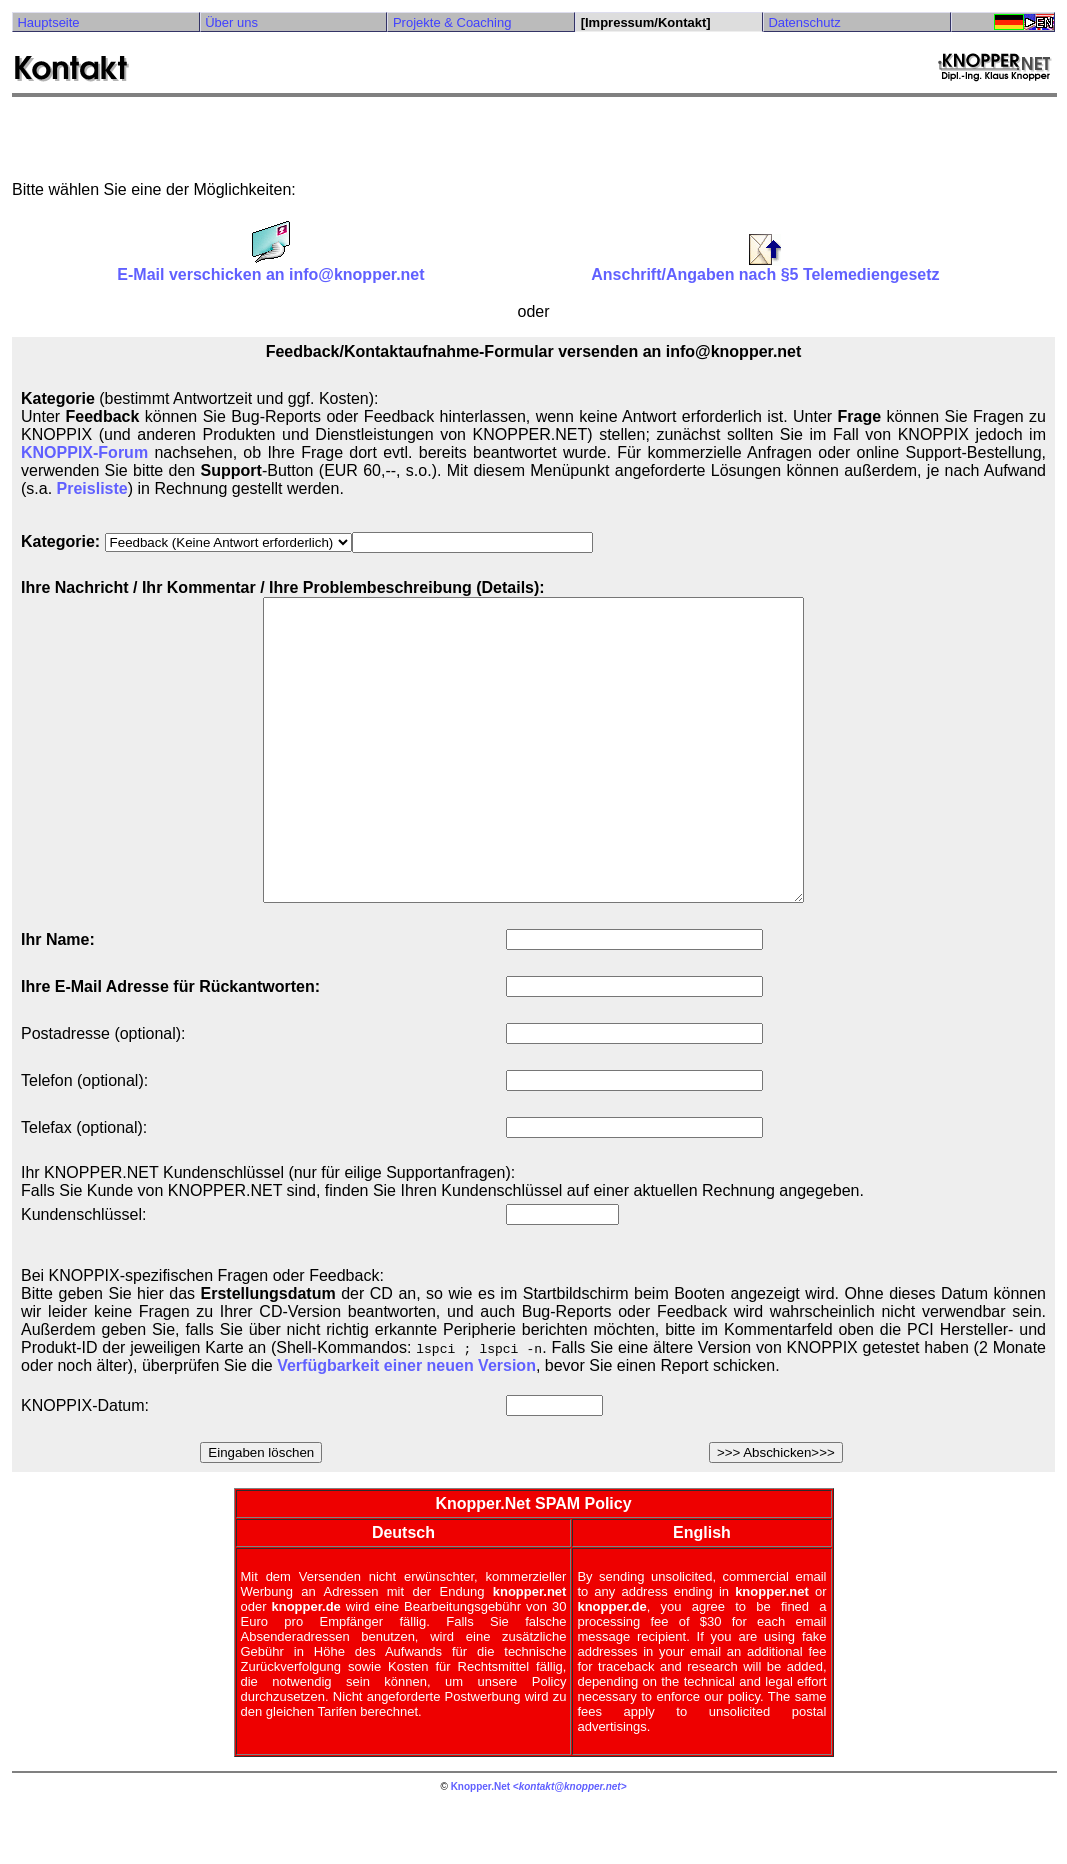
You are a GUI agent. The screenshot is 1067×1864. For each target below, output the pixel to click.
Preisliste (92, 488)
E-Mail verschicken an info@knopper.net (270, 267)
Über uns (231, 22)
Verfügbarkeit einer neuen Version (406, 1425)
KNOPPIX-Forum (84, 452)
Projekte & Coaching (452, 22)
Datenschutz (804, 22)
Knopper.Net (480, 1846)
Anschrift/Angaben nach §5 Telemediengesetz (765, 267)
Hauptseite (48, 22)
